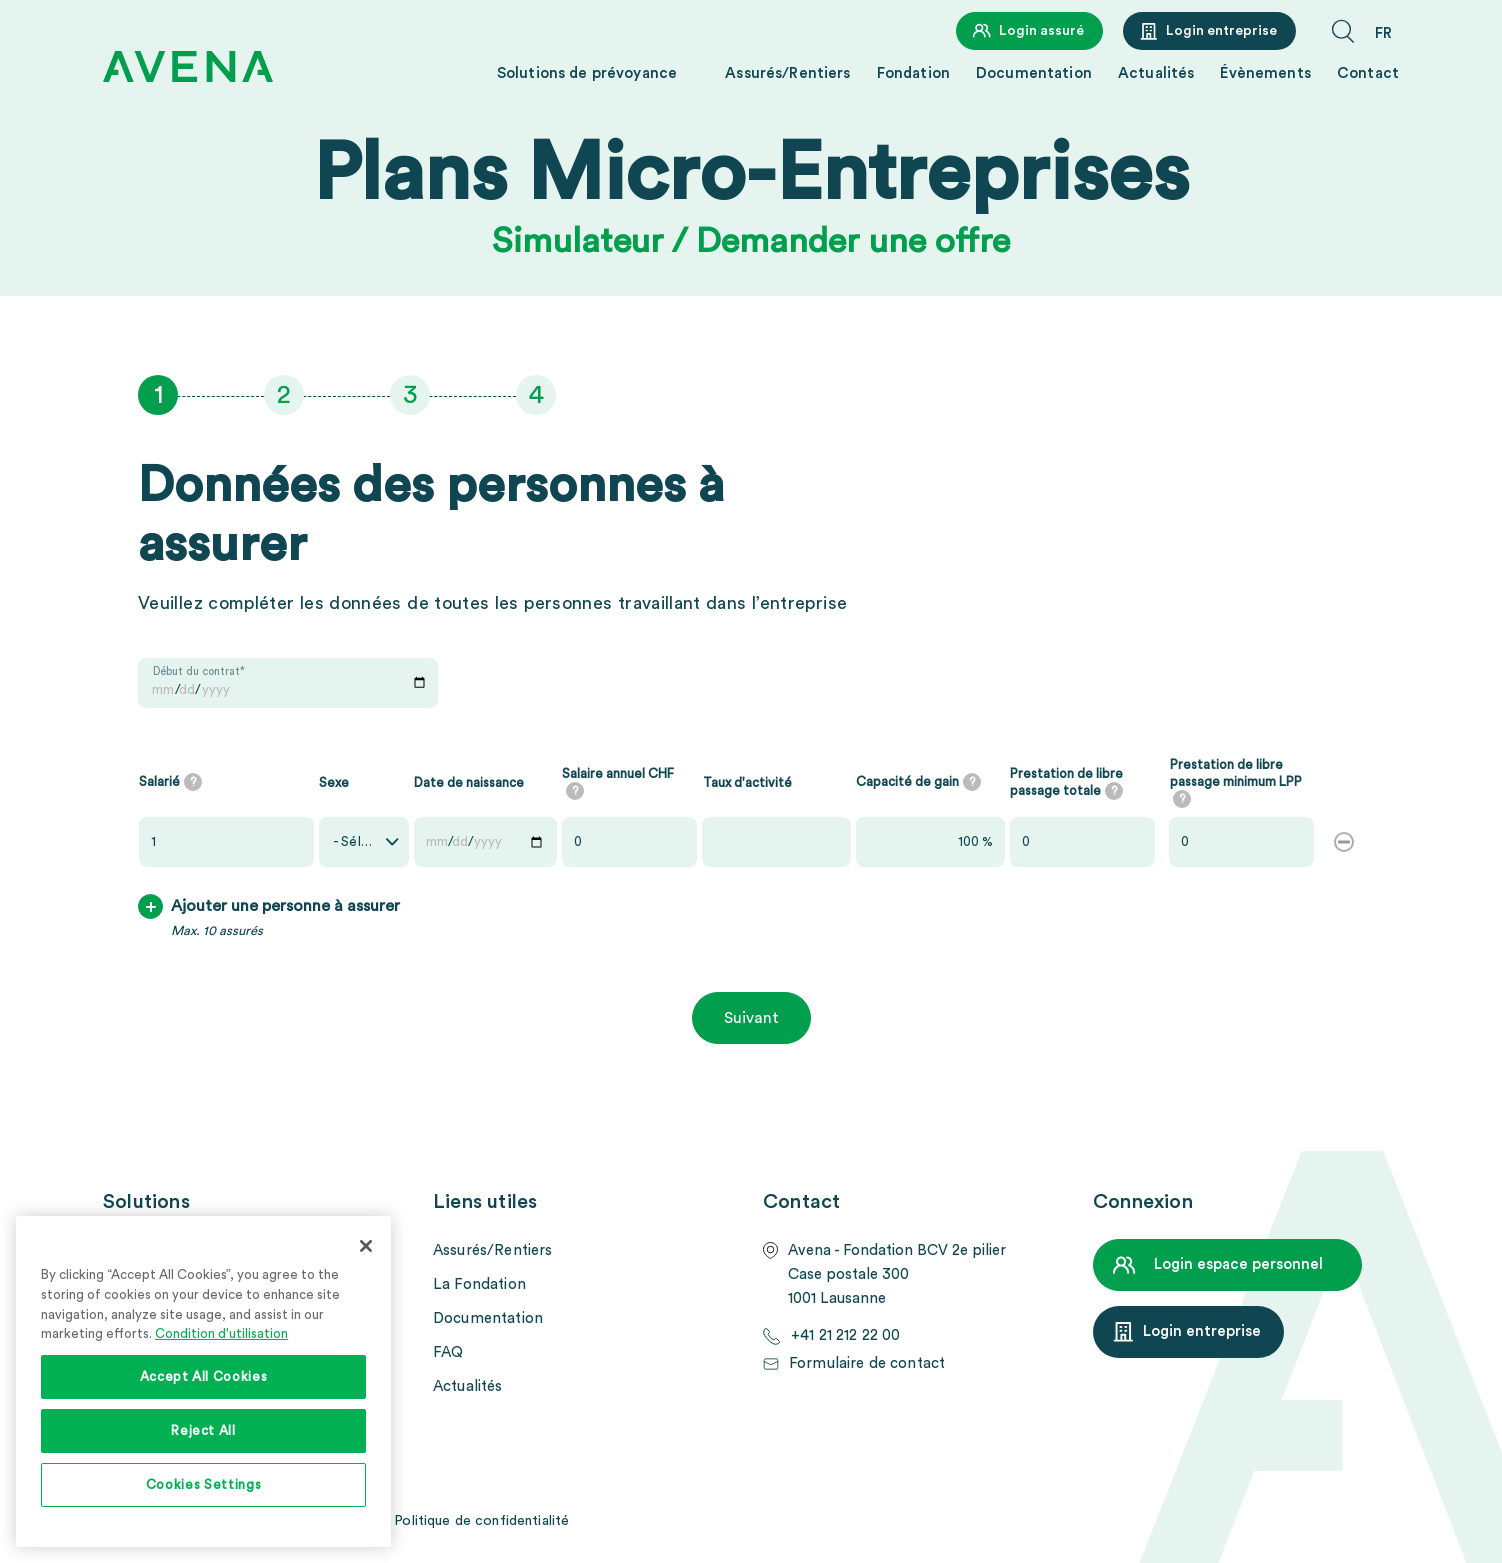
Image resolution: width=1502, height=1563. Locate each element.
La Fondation (479, 1284)
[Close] (366, 1246)
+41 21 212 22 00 (845, 1335)
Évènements (1265, 73)
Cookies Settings (204, 1485)
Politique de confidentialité (481, 1521)
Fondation (913, 73)
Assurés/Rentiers (787, 73)
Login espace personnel (1238, 1264)
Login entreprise (1221, 31)
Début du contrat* (199, 671)
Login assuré (1041, 31)
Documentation (1034, 73)
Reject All (203, 1431)
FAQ (448, 1352)
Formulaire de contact (867, 1363)
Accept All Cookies (204, 1377)
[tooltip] (193, 782)
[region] (203, 1381)
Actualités (1156, 73)
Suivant (751, 1018)
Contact (1368, 73)
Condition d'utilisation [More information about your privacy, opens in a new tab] (221, 1334)
